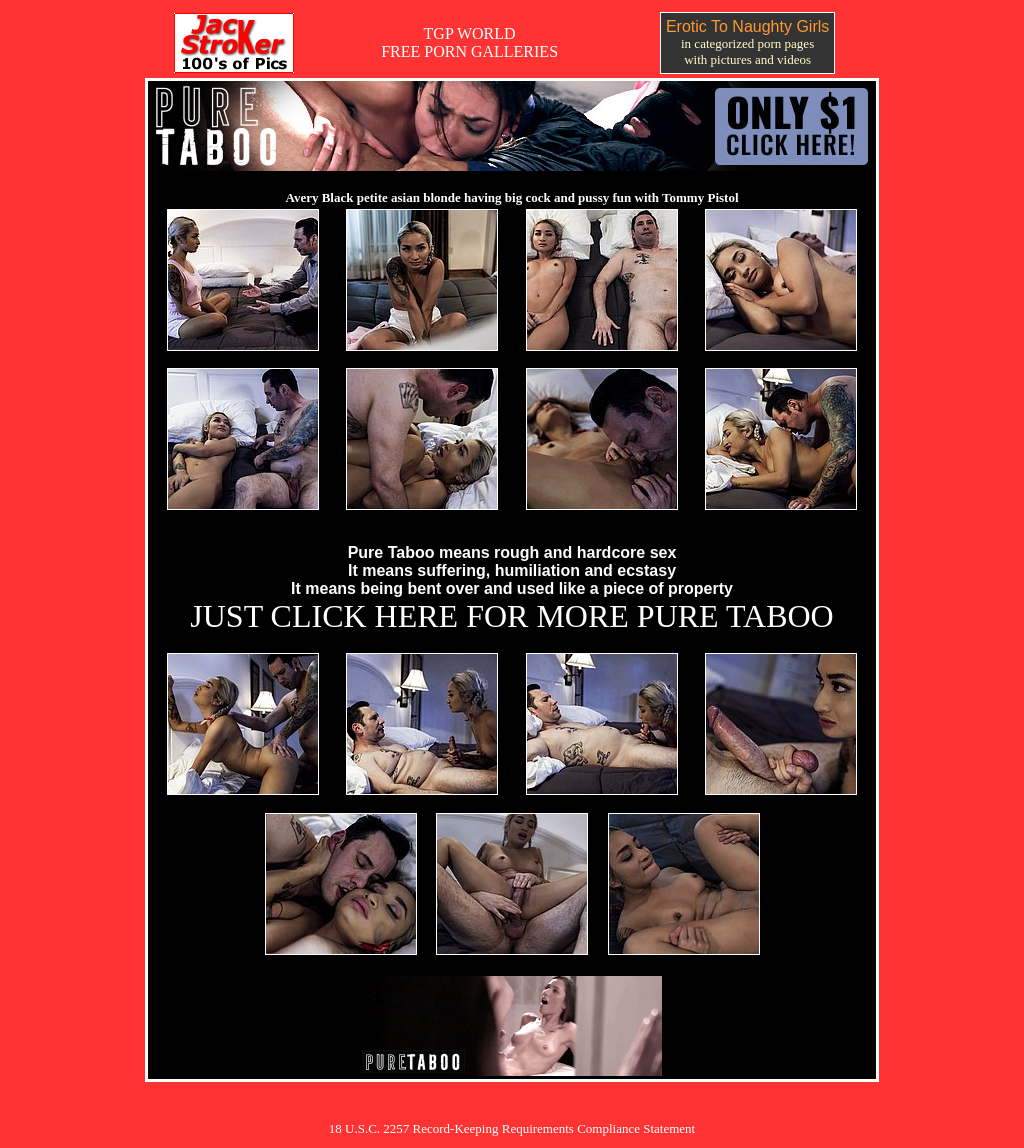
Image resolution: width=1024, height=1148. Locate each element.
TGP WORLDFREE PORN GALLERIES (469, 42)
